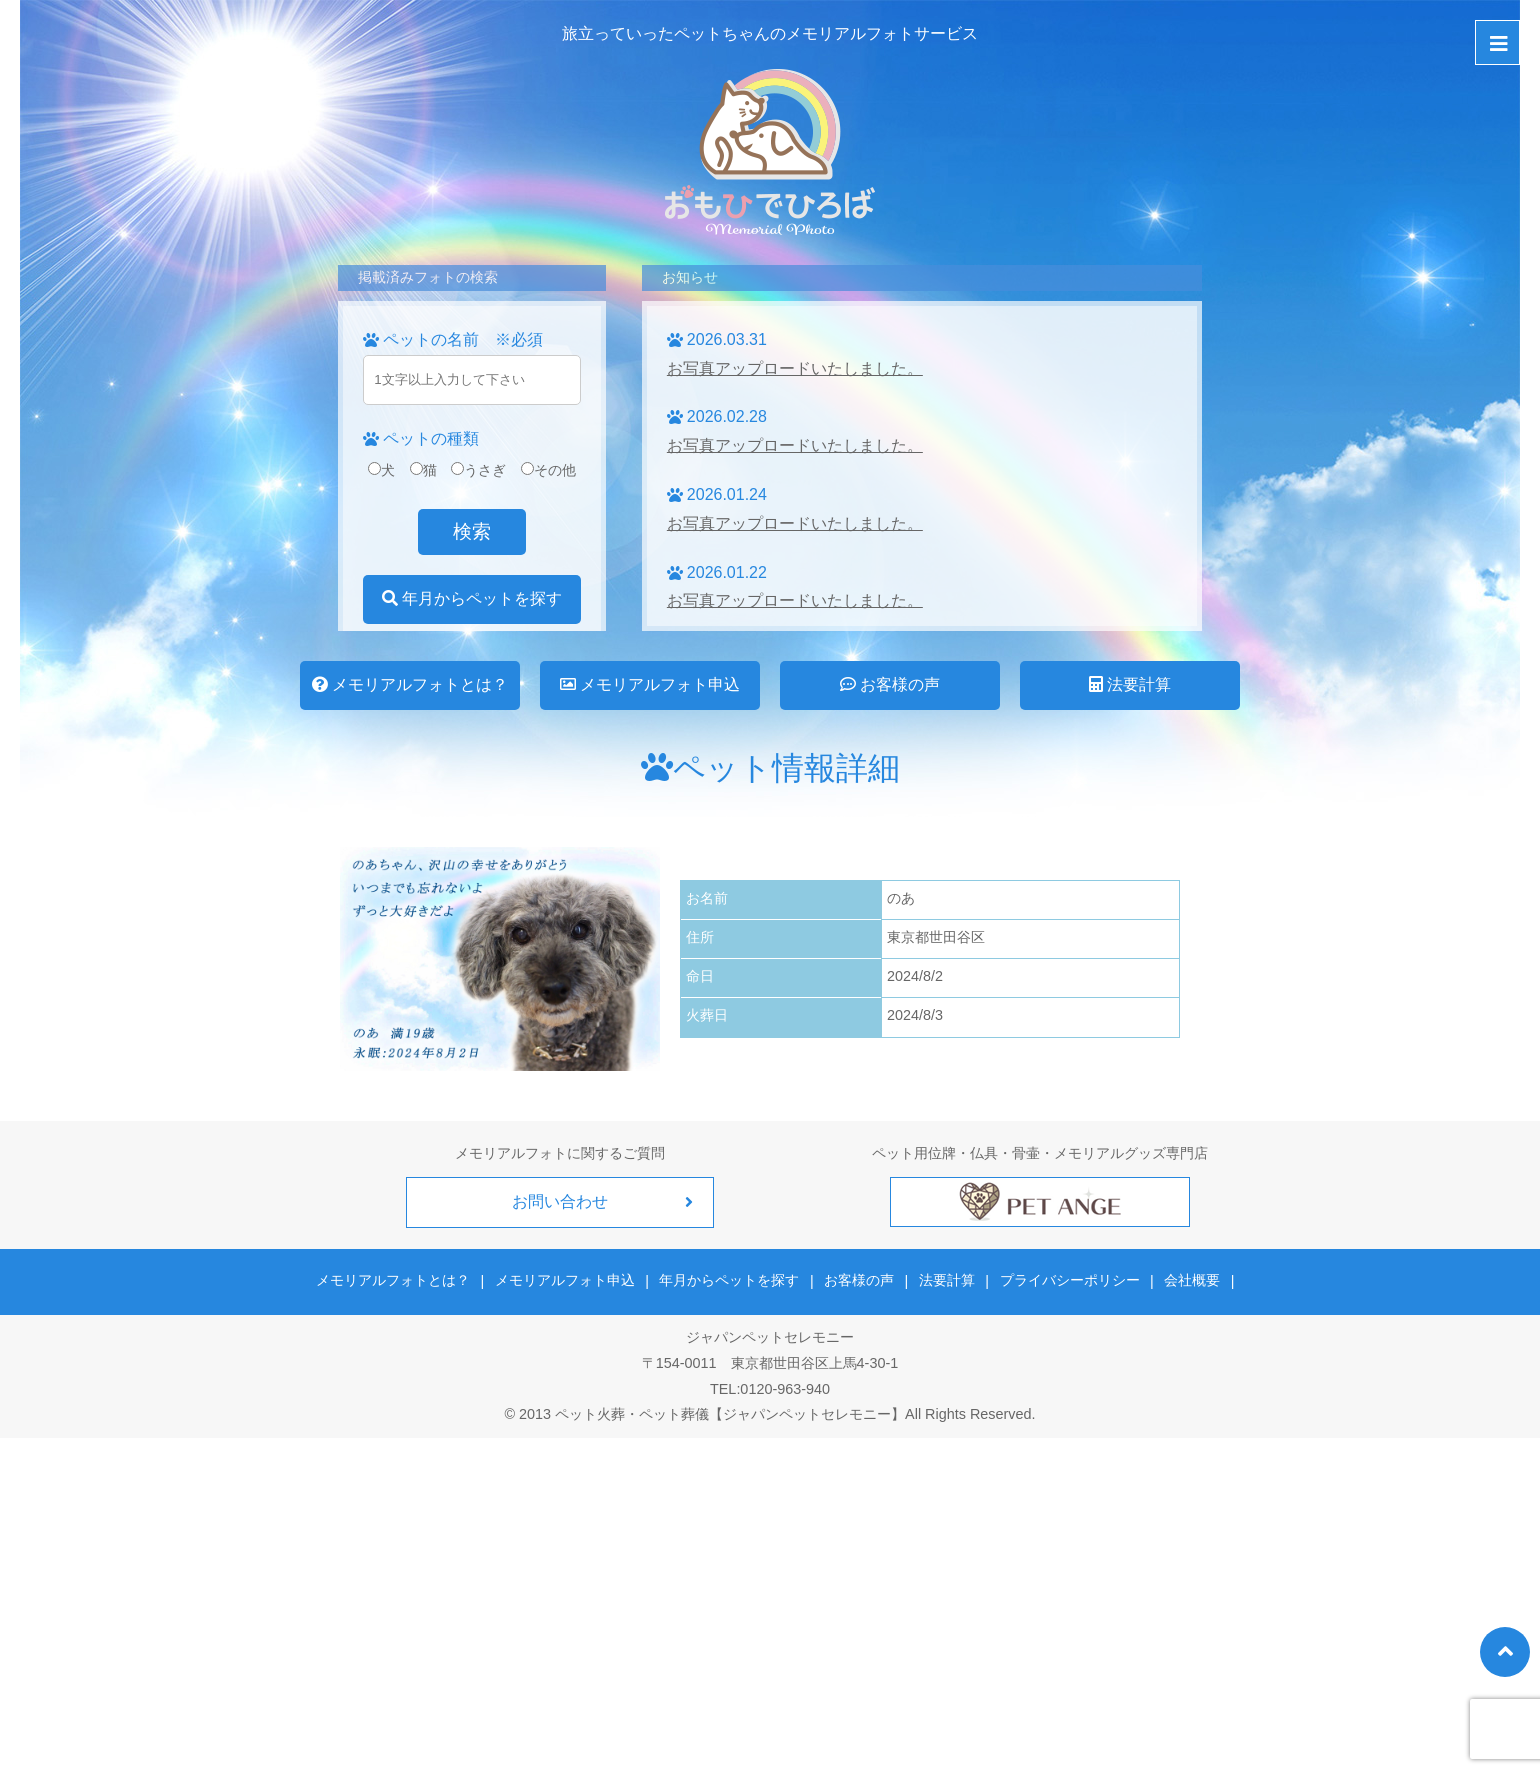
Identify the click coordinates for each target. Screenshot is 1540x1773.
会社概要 (1189, 1280)
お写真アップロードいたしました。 (795, 368)
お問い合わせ (560, 1201)
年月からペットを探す (472, 598)
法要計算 (1130, 684)
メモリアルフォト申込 (650, 684)
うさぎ (478, 470)
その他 (548, 470)
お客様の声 (890, 684)
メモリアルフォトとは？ (410, 684)
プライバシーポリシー (1068, 1280)
